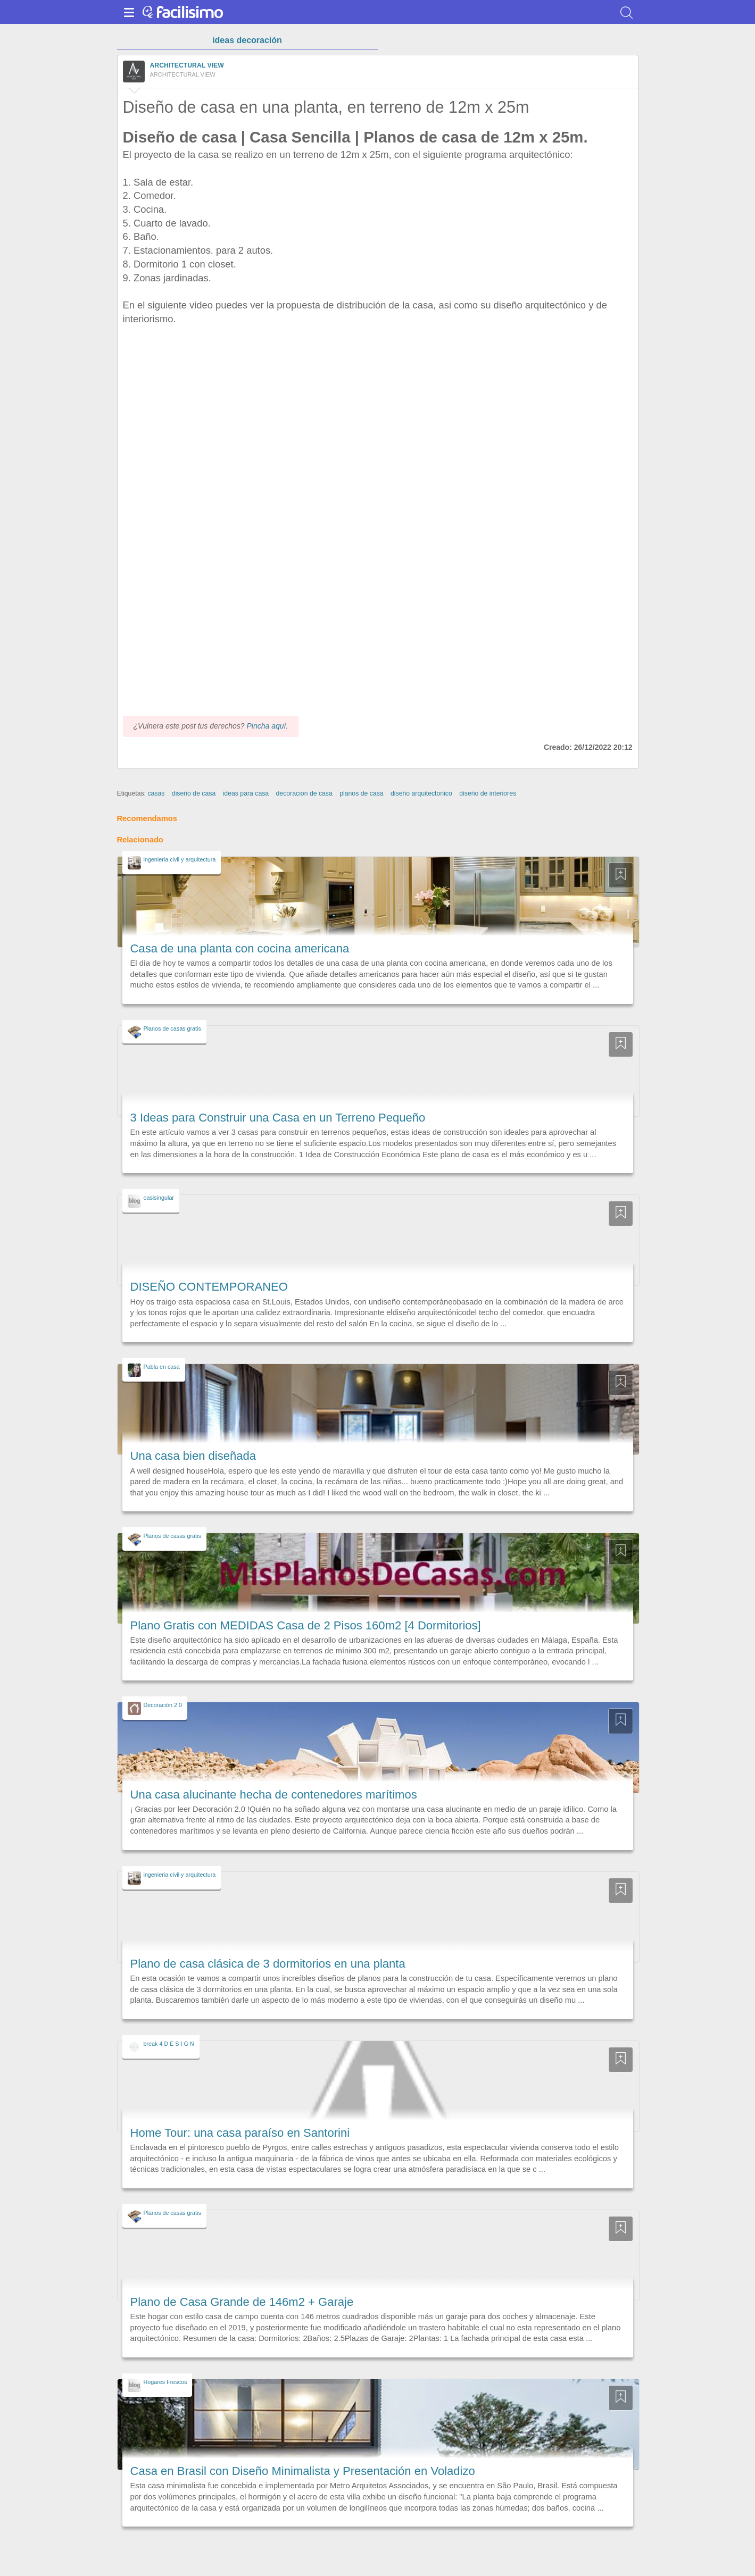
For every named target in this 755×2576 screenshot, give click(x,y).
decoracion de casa (304, 793)
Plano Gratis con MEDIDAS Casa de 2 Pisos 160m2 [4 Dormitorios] (305, 1625)
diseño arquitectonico (421, 793)
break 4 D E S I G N (169, 2043)
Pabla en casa (162, 1367)
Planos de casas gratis (172, 1028)
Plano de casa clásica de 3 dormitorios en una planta (267, 1963)
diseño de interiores (487, 793)
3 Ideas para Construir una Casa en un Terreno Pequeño (278, 1117)
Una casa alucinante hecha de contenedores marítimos (273, 1794)
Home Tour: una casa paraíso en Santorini (240, 2132)
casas (155, 793)
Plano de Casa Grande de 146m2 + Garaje (242, 2302)
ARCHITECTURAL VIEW (187, 65)
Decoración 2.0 (163, 1705)
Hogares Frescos (165, 2382)
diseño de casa (193, 793)
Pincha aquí (266, 726)
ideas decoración (247, 40)
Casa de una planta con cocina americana (240, 948)
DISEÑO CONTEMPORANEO (209, 1286)
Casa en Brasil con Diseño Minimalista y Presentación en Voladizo (302, 2471)
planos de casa (361, 793)
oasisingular (159, 1197)
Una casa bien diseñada (193, 1455)
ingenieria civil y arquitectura (180, 859)
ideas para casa (246, 793)
